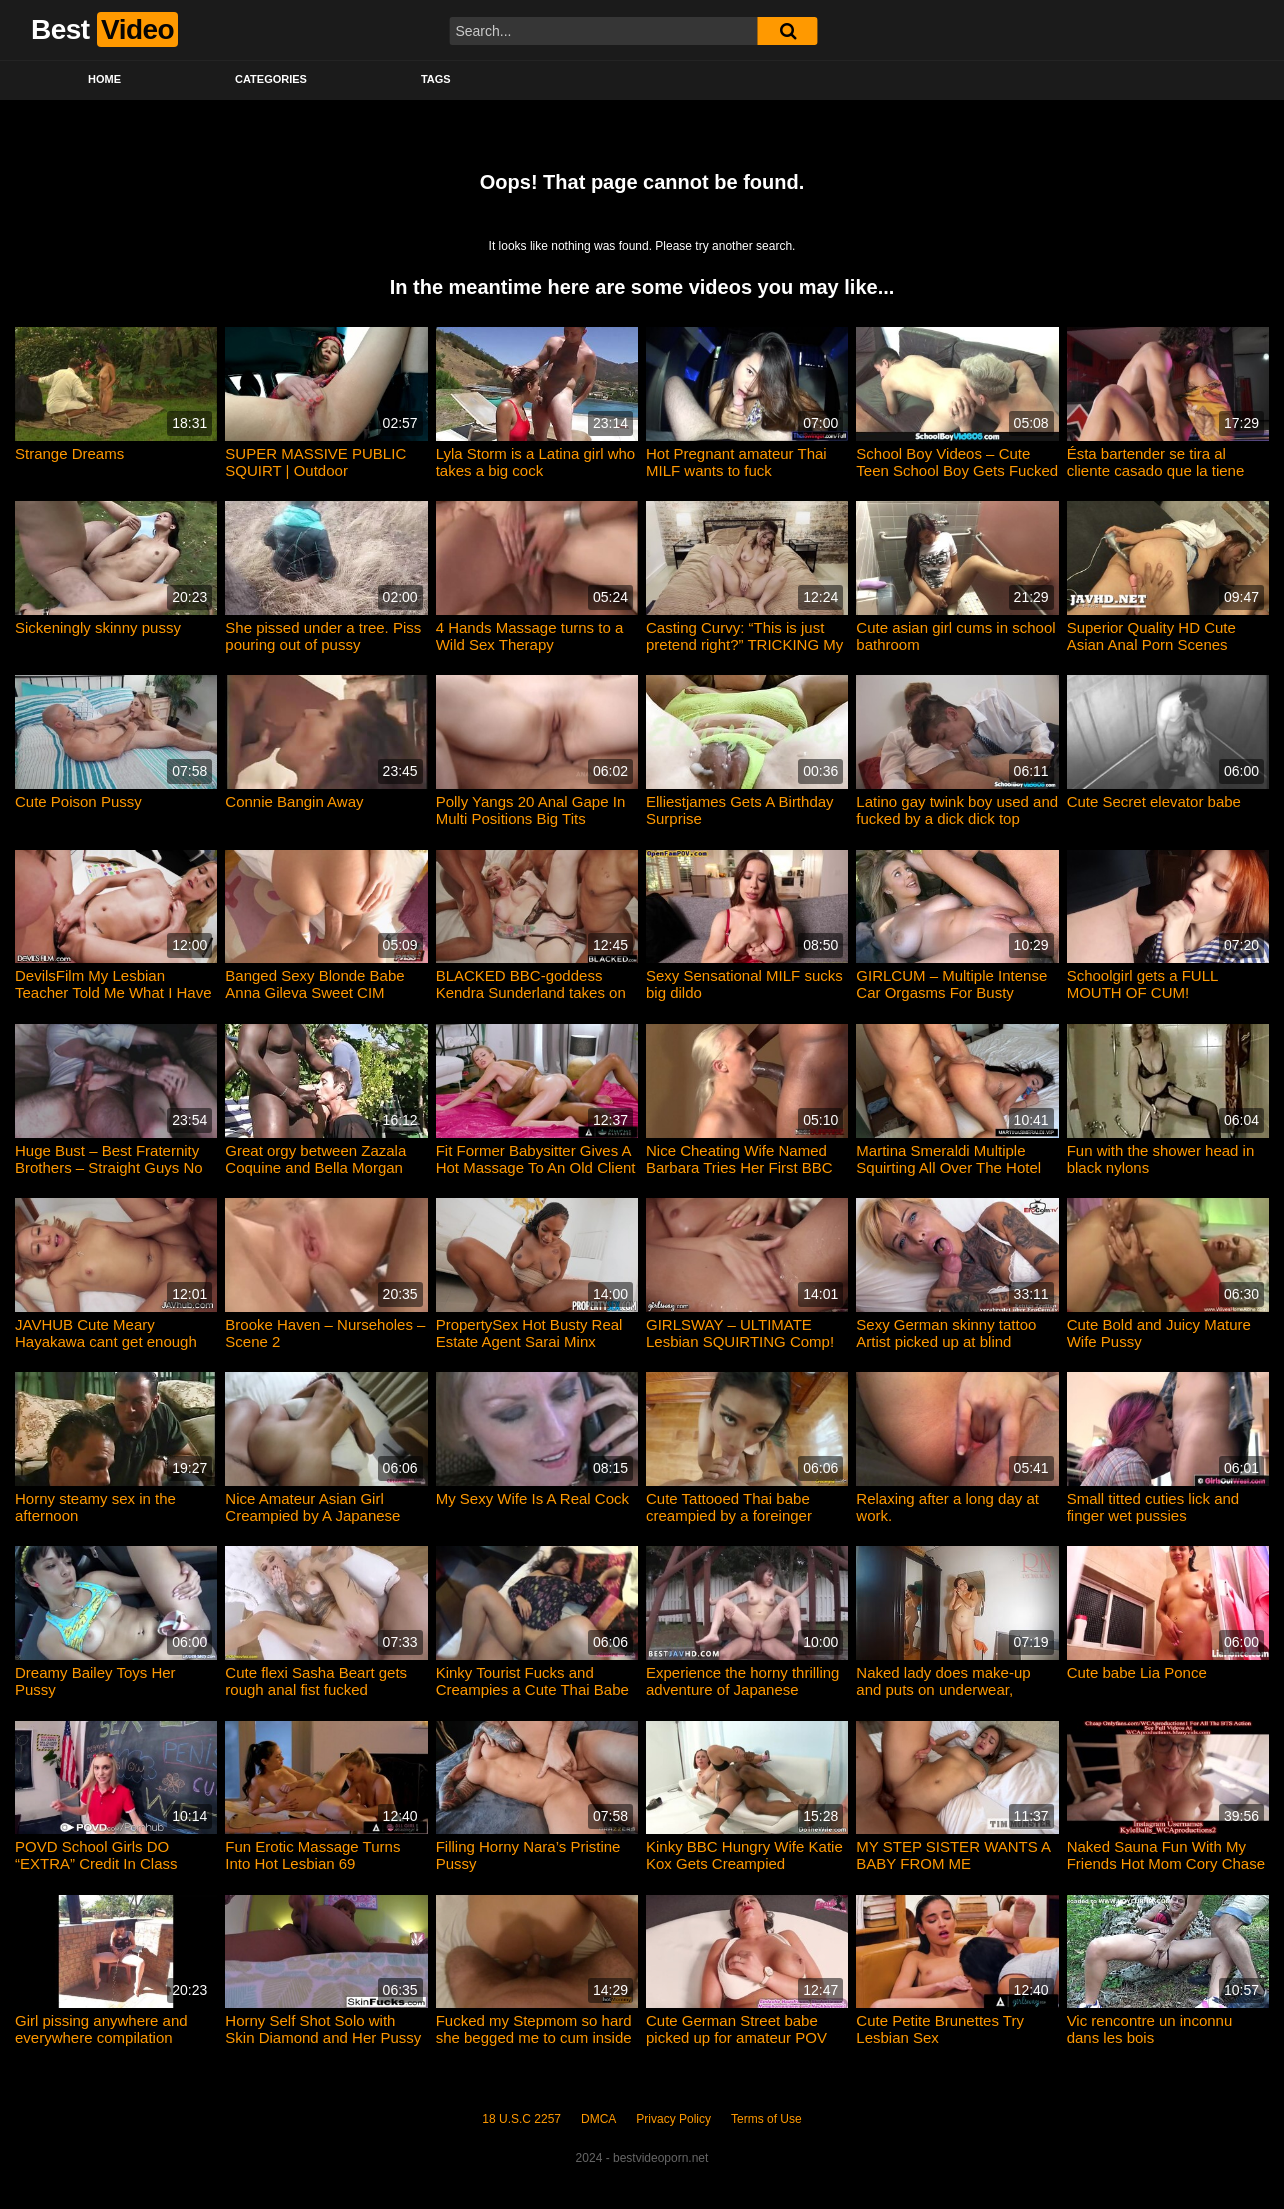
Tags (436, 79)
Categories (271, 79)
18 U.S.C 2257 (521, 2119)
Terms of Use (766, 2119)
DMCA (598, 2119)
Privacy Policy (673, 2119)
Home (104, 79)
